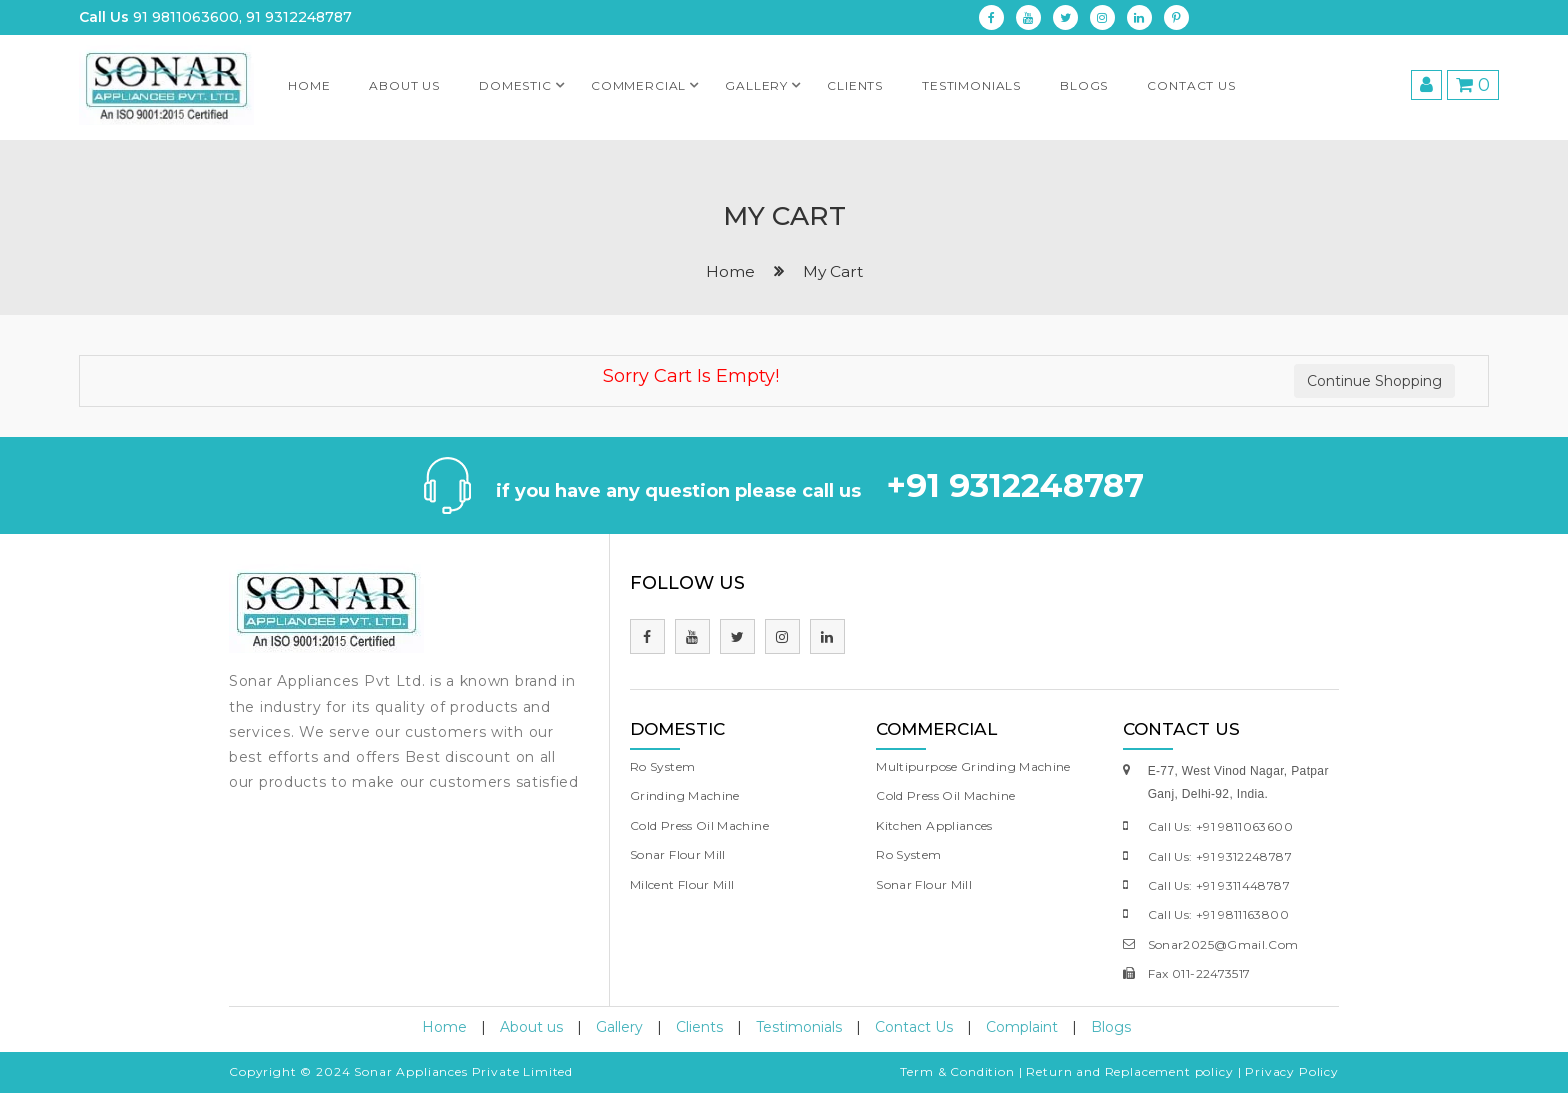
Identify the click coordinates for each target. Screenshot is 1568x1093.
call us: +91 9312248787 (1220, 856)
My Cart (833, 271)
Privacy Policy (1292, 1071)
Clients (699, 1027)
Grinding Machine (685, 795)
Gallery (766, 80)
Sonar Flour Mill (678, 854)
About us (404, 85)
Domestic (525, 80)
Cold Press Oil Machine (699, 825)
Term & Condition (957, 1071)
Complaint (1022, 1027)
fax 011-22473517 (1199, 973)
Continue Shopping (1374, 381)
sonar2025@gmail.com (1223, 944)
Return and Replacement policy (1129, 1071)
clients (855, 85)
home (730, 271)
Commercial (648, 80)
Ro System (662, 766)
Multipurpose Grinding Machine (973, 766)
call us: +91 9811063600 (1220, 826)
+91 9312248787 (1015, 485)
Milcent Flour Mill (682, 884)
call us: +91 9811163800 (1218, 914)
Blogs (1084, 85)
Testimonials (799, 1027)
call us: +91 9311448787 (1219, 885)
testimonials (971, 85)
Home (309, 85)
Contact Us (1191, 85)
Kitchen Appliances (934, 825)
